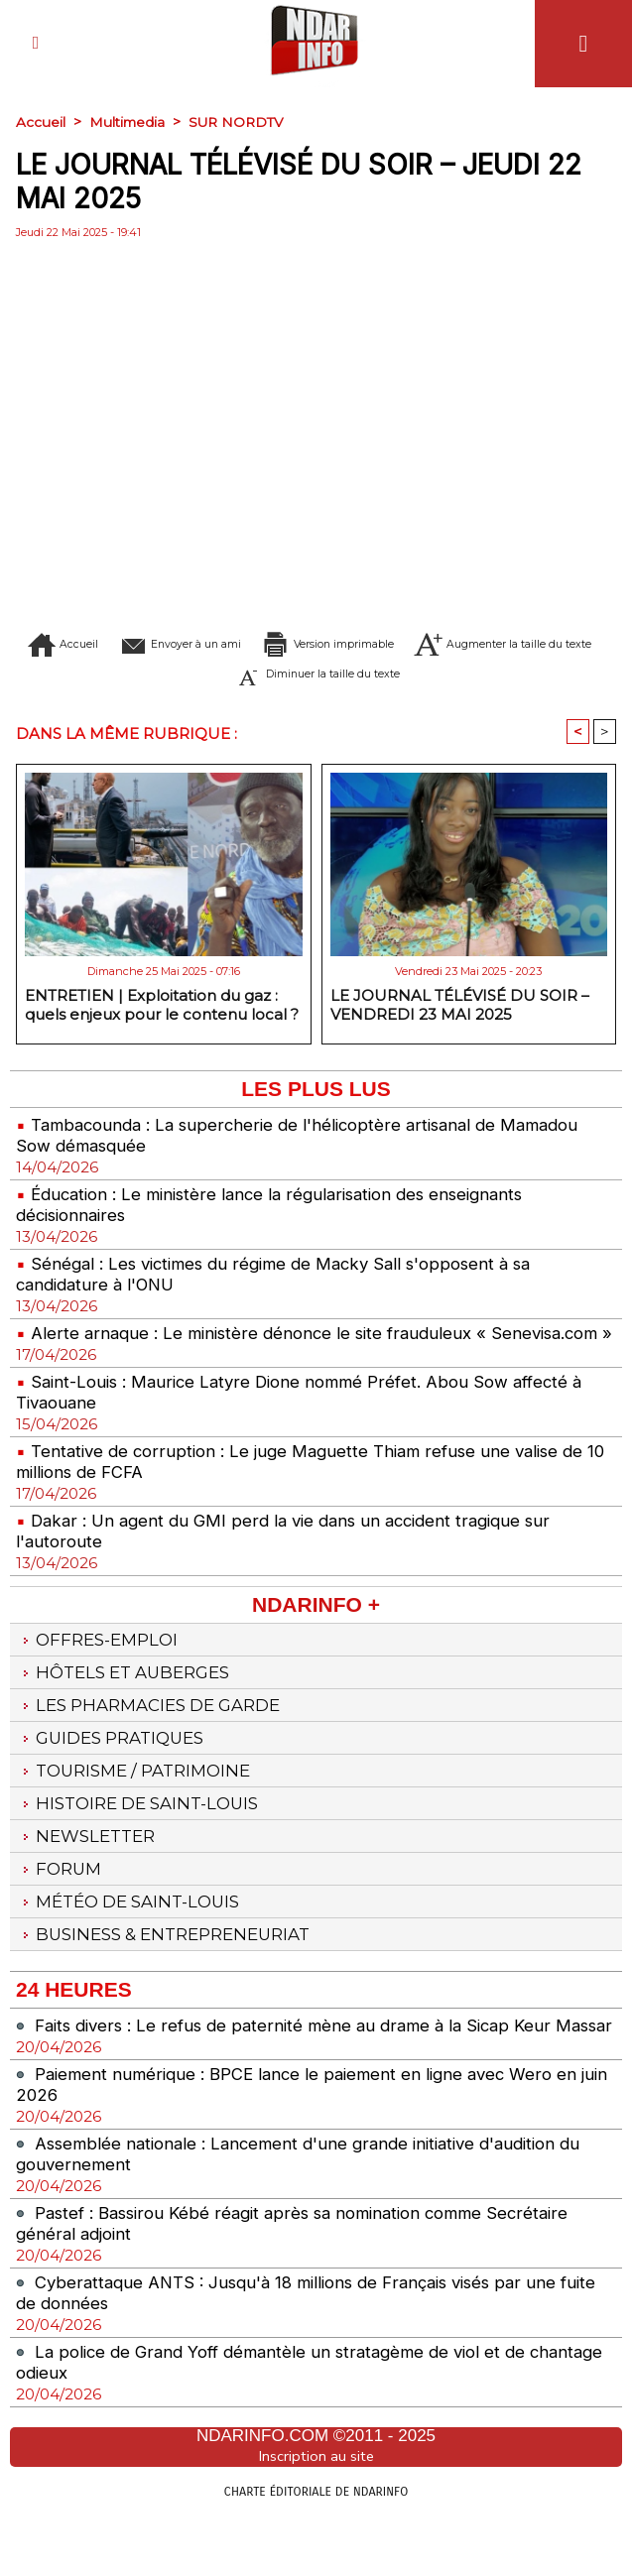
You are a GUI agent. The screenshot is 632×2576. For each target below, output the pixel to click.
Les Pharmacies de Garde (158, 1732)
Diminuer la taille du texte (454, 673)
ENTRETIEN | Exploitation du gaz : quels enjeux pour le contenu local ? (162, 1006)
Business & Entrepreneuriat (173, 1975)
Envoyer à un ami (235, 644)
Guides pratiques (117, 1767)
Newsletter (90, 1871)
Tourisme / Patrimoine (141, 1801)
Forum (61, 1905)
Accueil (40, 122)
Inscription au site (316, 2519)
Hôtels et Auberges (130, 1697)
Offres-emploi (102, 1662)
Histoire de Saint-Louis (145, 1836)
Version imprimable (457, 644)
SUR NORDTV (241, 122)
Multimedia (128, 122)
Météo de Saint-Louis (136, 1940)
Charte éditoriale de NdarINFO (316, 2553)
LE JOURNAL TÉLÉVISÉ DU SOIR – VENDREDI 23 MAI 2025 (459, 1006)
